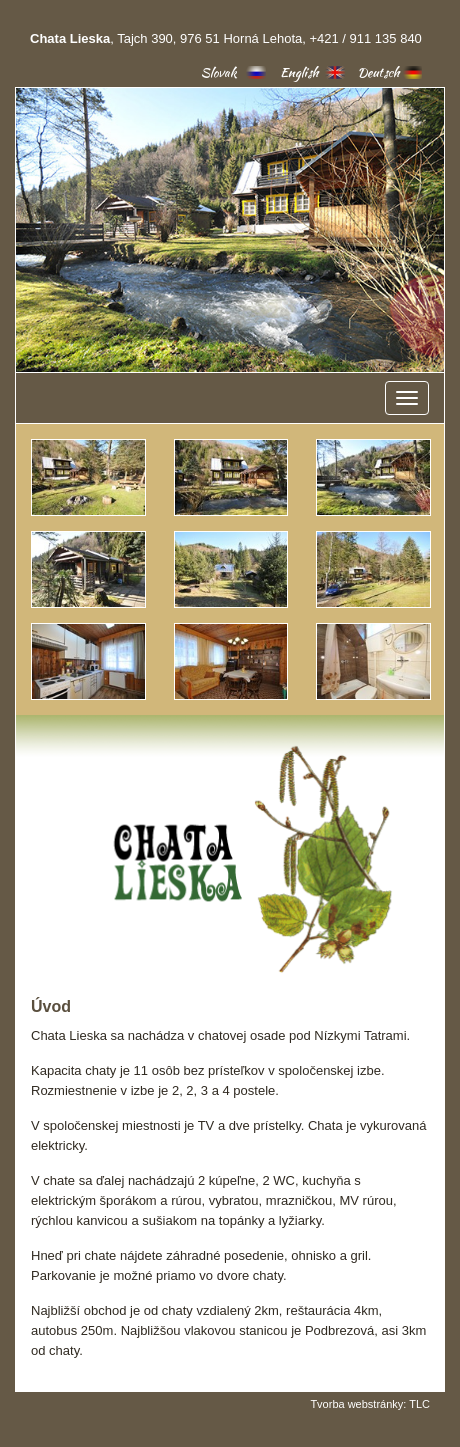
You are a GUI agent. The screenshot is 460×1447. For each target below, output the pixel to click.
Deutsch (378, 72)
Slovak (219, 72)
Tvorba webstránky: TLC (370, 1404)
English (299, 72)
